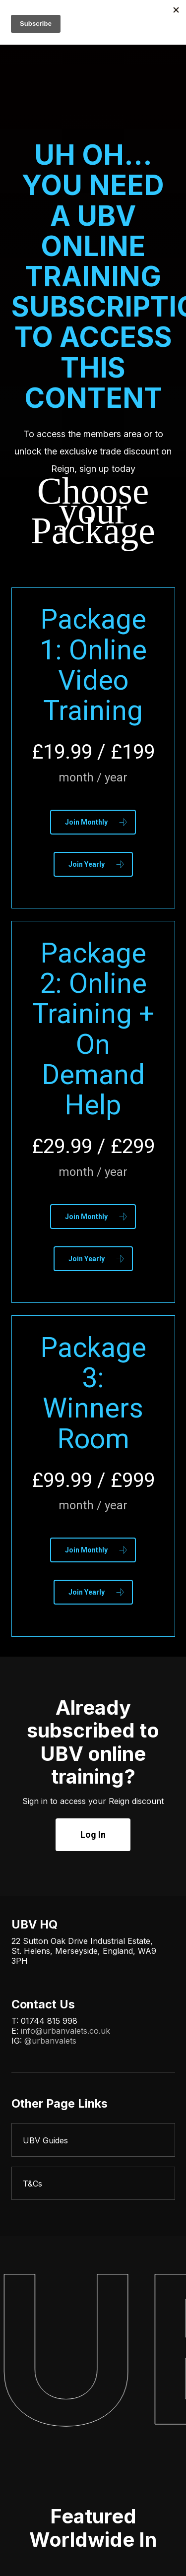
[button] (93, 822)
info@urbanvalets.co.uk (65, 2031)
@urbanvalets (50, 2041)
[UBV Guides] (93, 2140)
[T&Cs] (93, 2183)
